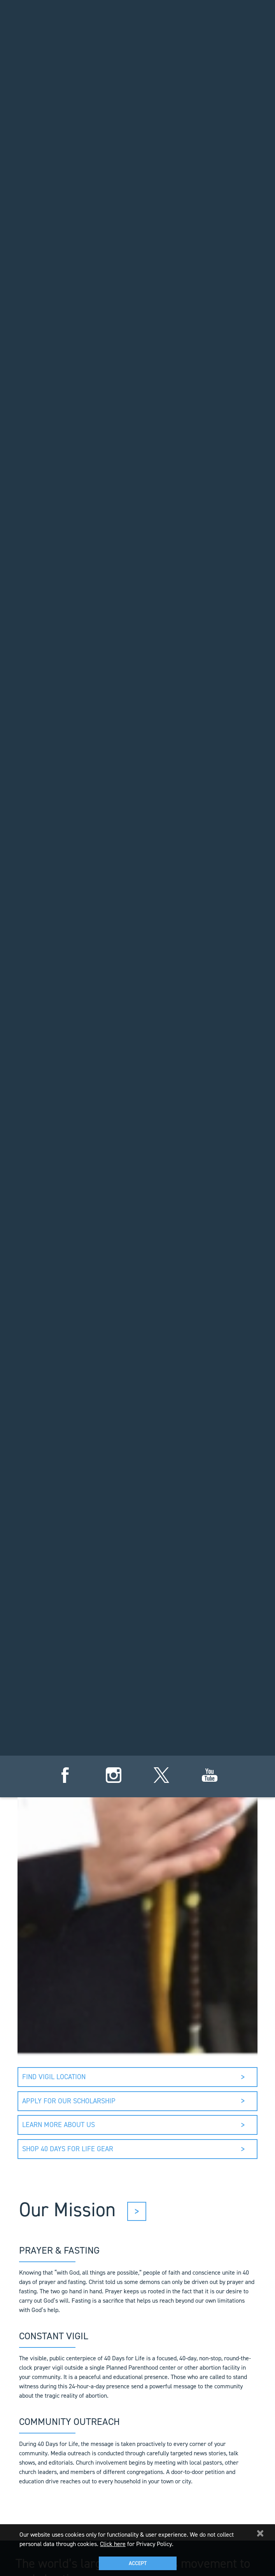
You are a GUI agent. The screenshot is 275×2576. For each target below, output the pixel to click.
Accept (138, 2563)
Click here (113, 2544)
